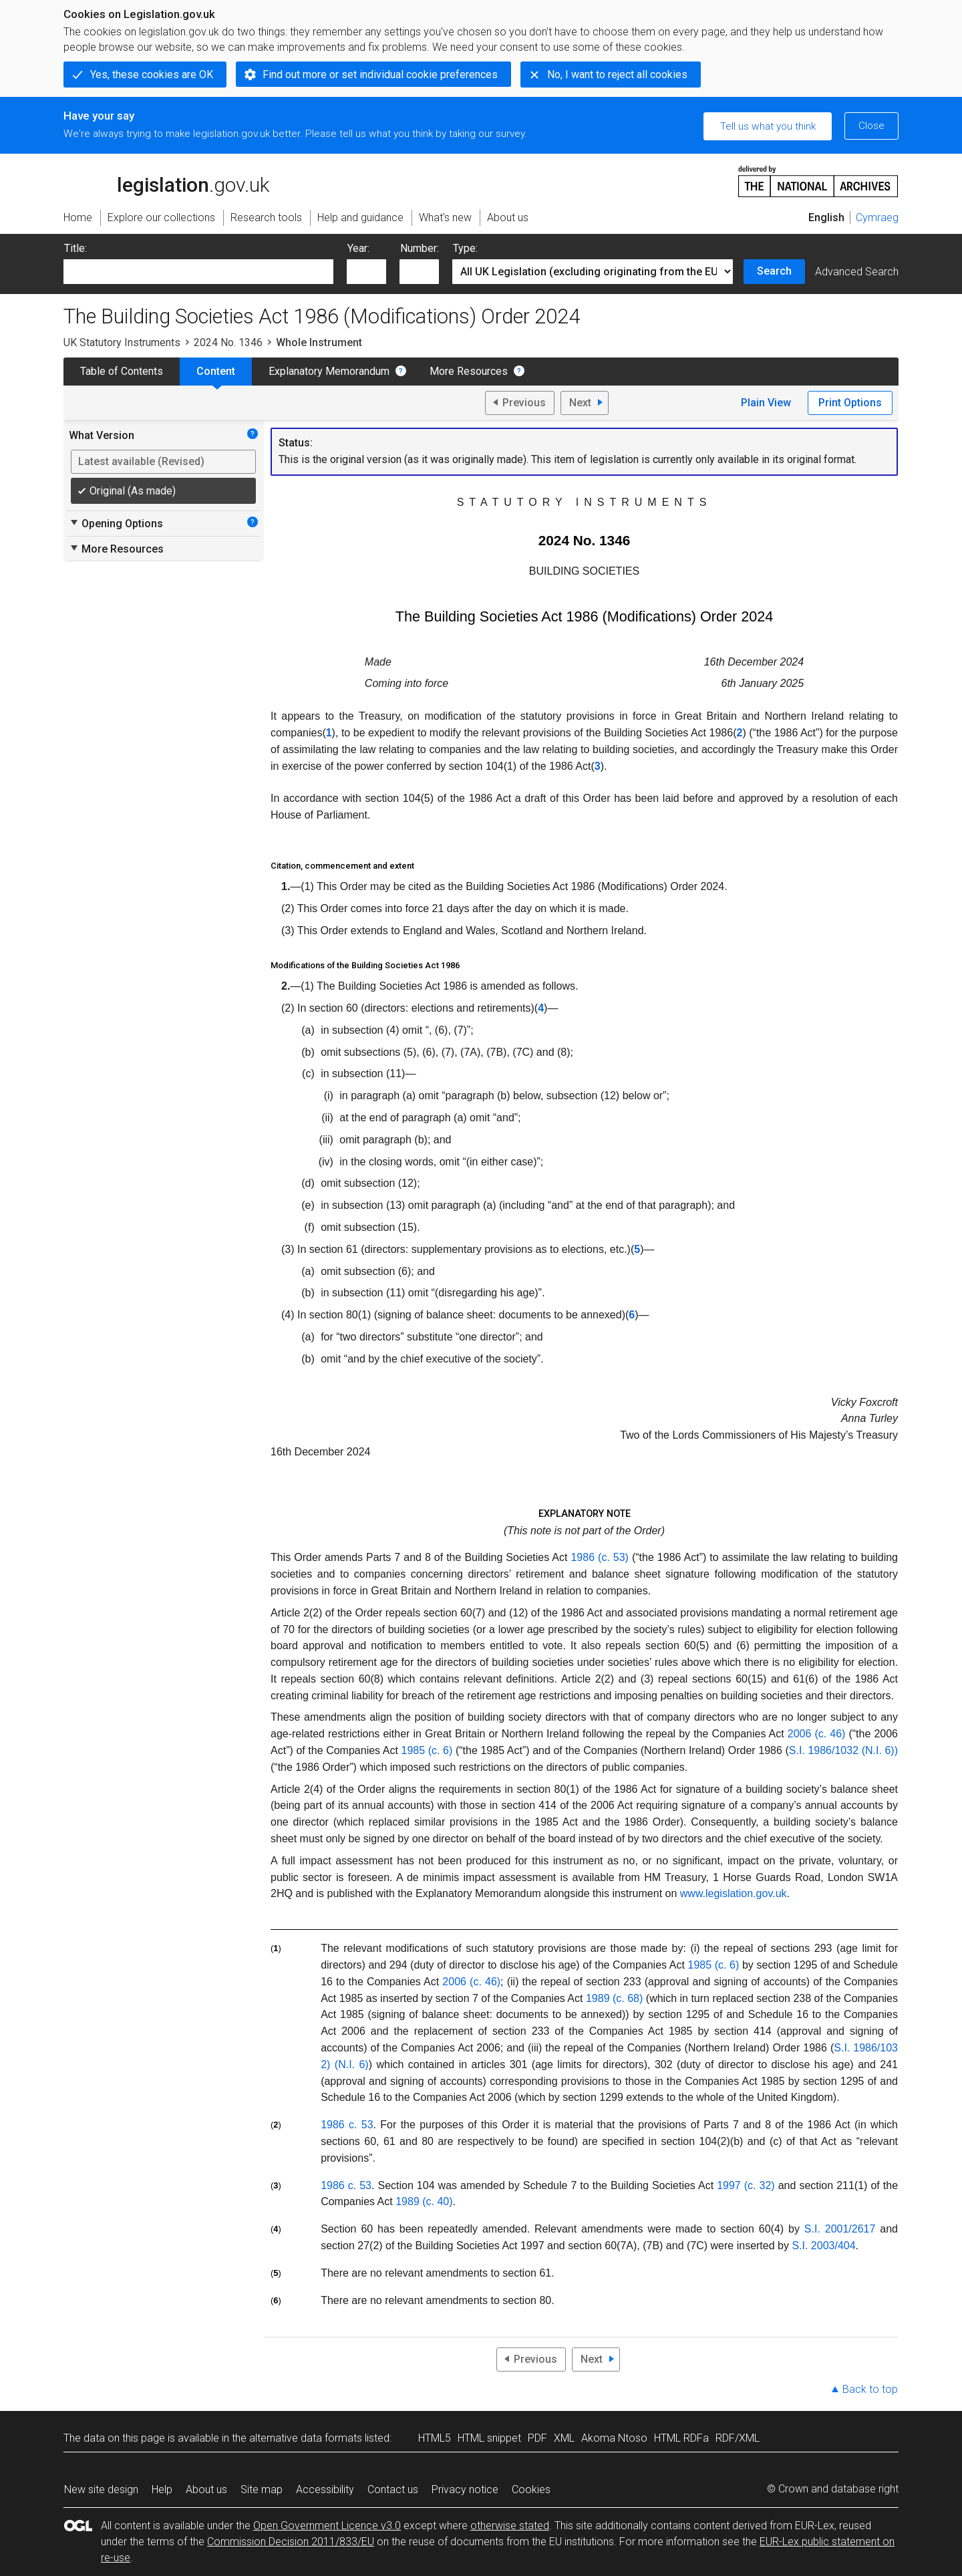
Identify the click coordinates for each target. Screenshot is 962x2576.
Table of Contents (121, 371)
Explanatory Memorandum (329, 371)
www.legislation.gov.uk (733, 1893)
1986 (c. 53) (599, 1557)
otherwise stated (509, 2525)
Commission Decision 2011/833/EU (290, 2541)
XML (564, 2438)
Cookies (531, 2489)
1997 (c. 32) (746, 2185)
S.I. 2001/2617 (840, 2229)
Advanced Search (857, 271)
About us (206, 2489)
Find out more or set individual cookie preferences (380, 74)
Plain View (766, 402)
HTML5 (434, 2438)
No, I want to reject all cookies (617, 74)
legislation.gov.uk (166, 180)
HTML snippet (489, 2438)
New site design (101, 2489)
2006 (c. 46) (817, 1733)
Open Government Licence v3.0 (327, 2525)
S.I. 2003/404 (823, 2245)
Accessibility (325, 2489)
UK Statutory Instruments (121, 342)
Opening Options (116, 523)
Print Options (850, 402)
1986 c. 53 (347, 2124)
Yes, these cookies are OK (151, 74)
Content (215, 371)
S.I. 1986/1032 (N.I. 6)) (843, 1750)
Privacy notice (465, 2489)
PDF (537, 2438)
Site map (261, 2489)
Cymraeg (877, 217)
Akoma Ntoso (614, 2438)
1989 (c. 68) (614, 1998)
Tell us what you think (768, 126)
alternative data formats (305, 2438)
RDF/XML (737, 2438)
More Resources (469, 371)
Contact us (392, 2489)
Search (774, 271)
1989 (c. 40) (423, 2201)
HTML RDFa (681, 2438)
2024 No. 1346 (228, 342)
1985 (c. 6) (427, 1750)
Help (162, 2489)
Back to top (870, 2389)
